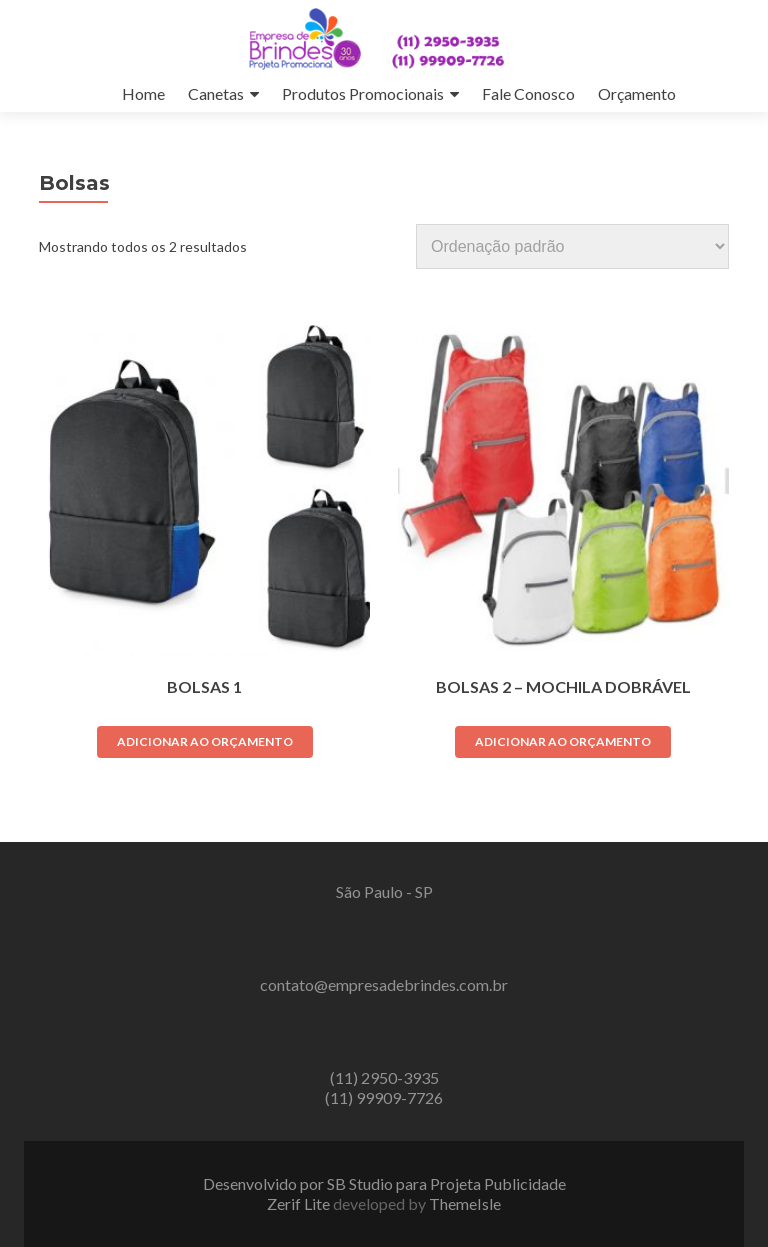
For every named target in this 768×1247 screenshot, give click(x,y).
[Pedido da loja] (572, 246)
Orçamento (637, 93)
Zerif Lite (300, 1203)
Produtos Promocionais (363, 93)
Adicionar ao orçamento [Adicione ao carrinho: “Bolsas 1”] (205, 741)
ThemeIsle (465, 1203)
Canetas (216, 93)
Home (143, 93)
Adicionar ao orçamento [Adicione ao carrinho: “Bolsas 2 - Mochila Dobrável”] (563, 741)
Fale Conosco (528, 93)
